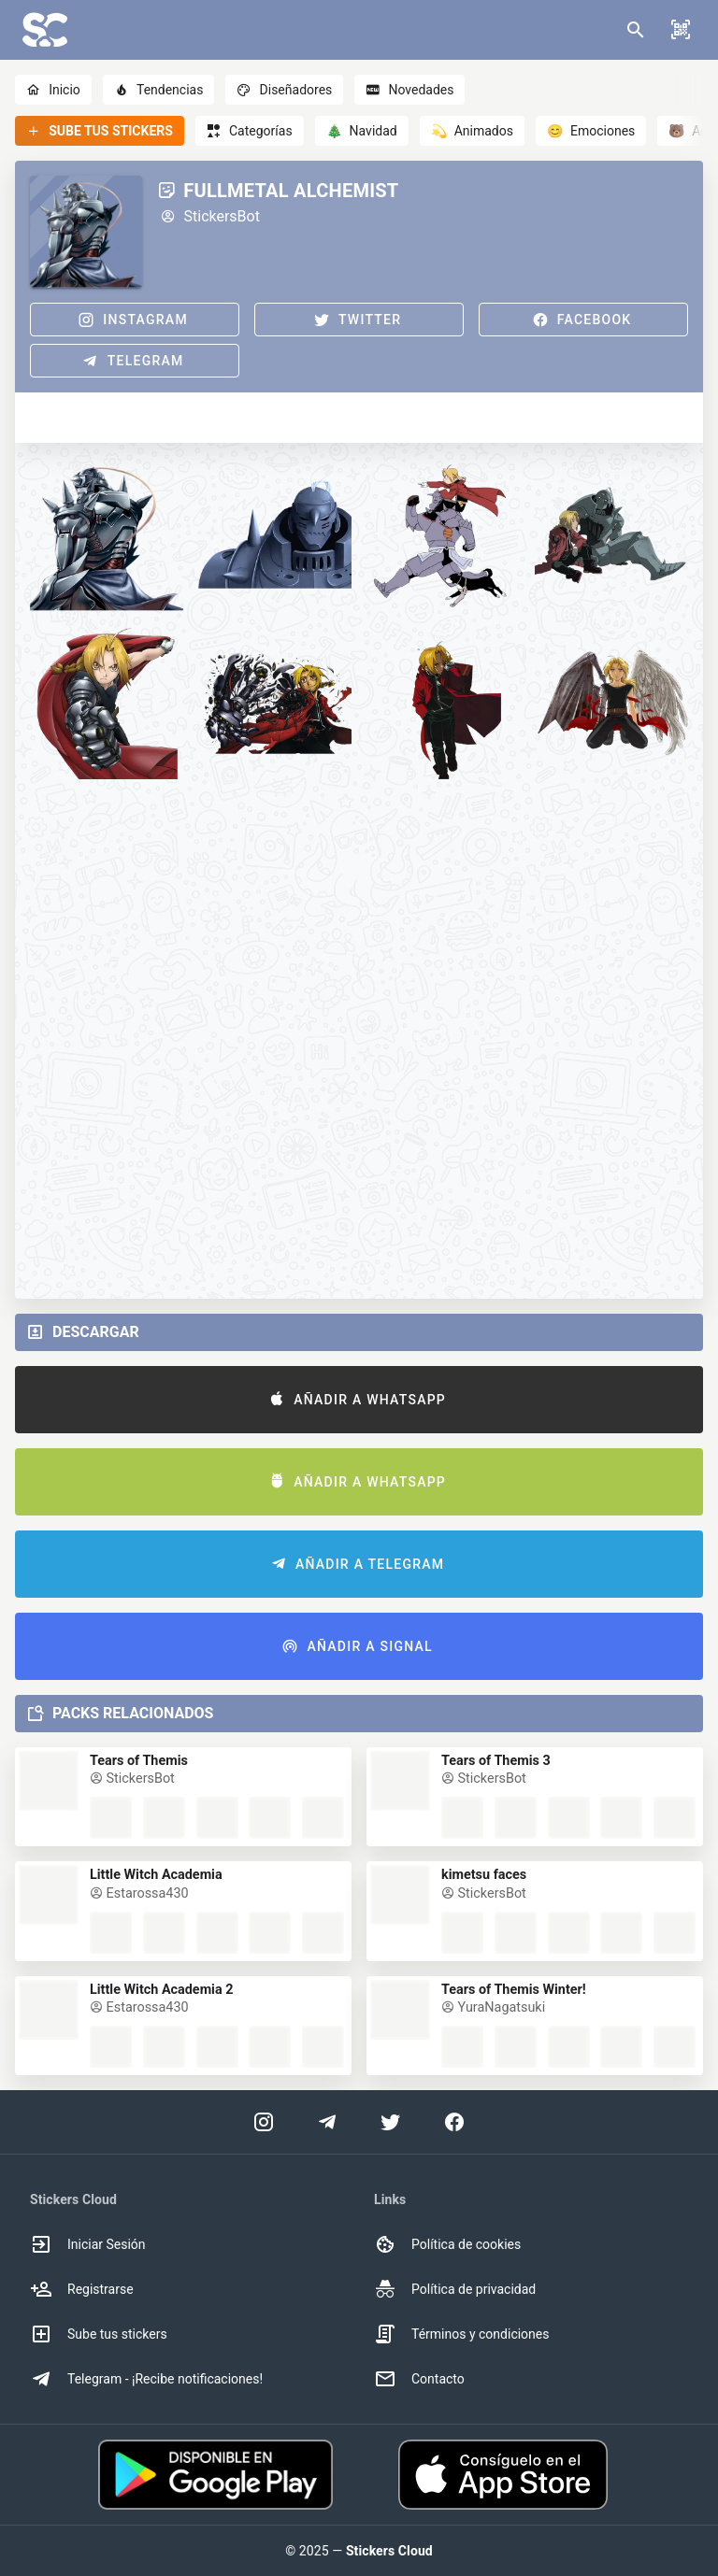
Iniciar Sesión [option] (88, 2244)
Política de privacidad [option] (455, 2289)
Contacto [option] (419, 2379)
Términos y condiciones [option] (461, 2334)
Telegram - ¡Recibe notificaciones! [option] (146, 2379)
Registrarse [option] (82, 2289)
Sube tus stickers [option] (98, 2334)
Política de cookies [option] (447, 2244)
